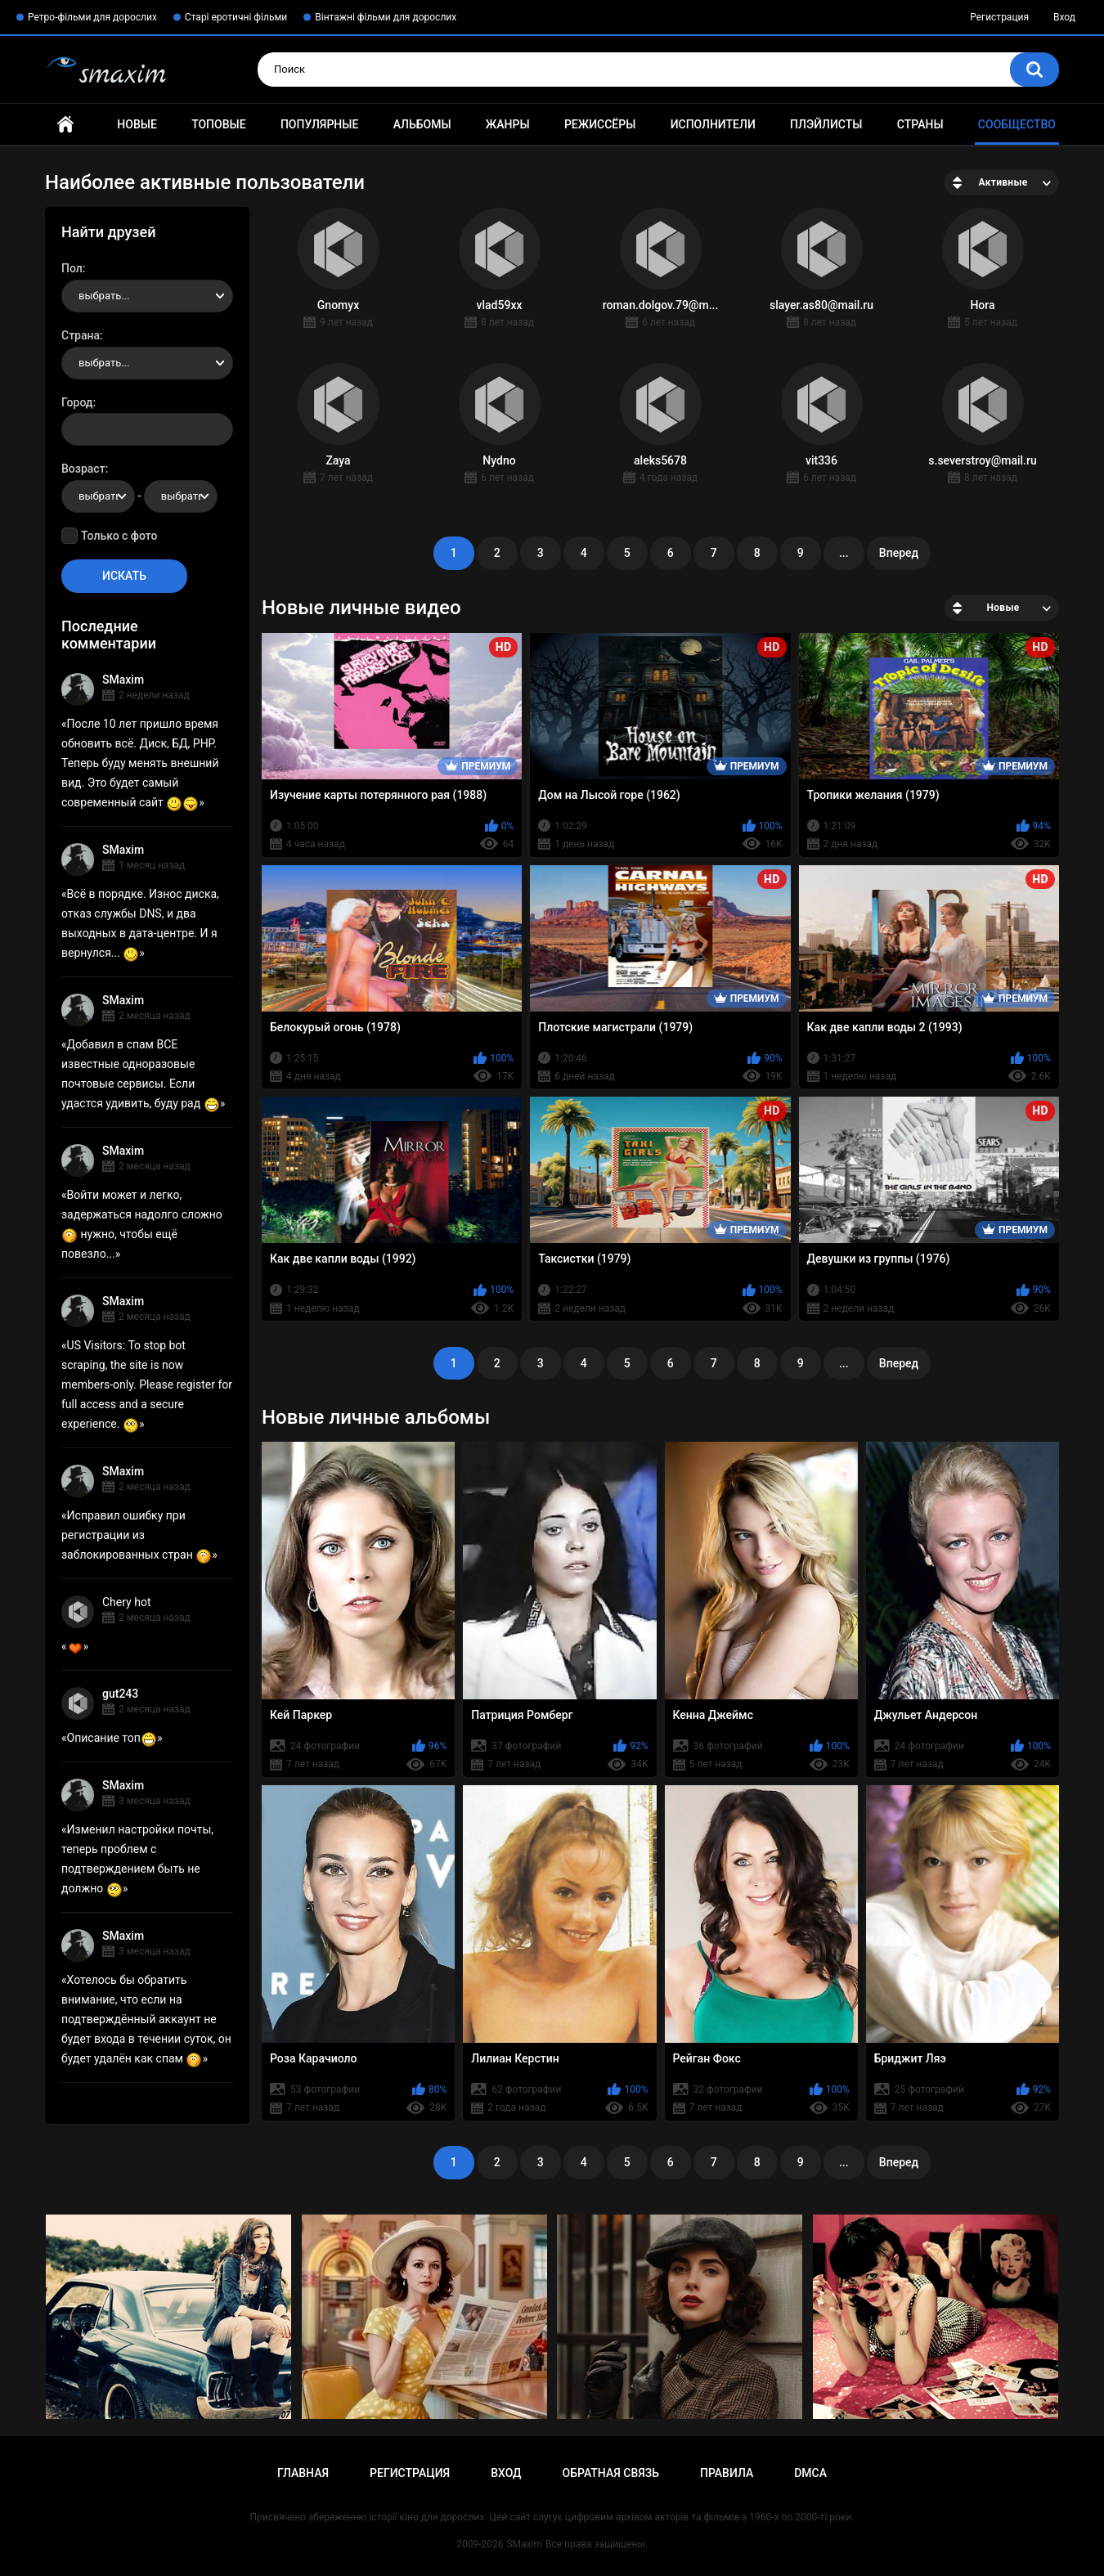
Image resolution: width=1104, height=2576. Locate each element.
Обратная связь (611, 2473)
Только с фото (119, 535)
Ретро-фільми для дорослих (92, 17)
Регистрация (999, 17)
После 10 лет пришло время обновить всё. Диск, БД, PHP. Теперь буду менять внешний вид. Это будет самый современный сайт (140, 763)
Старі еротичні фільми (236, 17)
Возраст (83, 468)
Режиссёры (599, 124)
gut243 (120, 1693)
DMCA (810, 2473)
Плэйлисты (826, 124)
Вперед (898, 552)
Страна (80, 335)
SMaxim (123, 679)
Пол (72, 268)
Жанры (508, 124)
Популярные (319, 124)
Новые (136, 124)
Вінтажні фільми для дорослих (385, 17)
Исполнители (713, 124)
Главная (65, 125)
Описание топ (112, 1737)
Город (77, 402)
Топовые (218, 124)
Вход (1064, 17)
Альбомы (422, 124)
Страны (920, 124)
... (844, 552)
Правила (726, 2473)
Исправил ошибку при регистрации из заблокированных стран (136, 1535)
